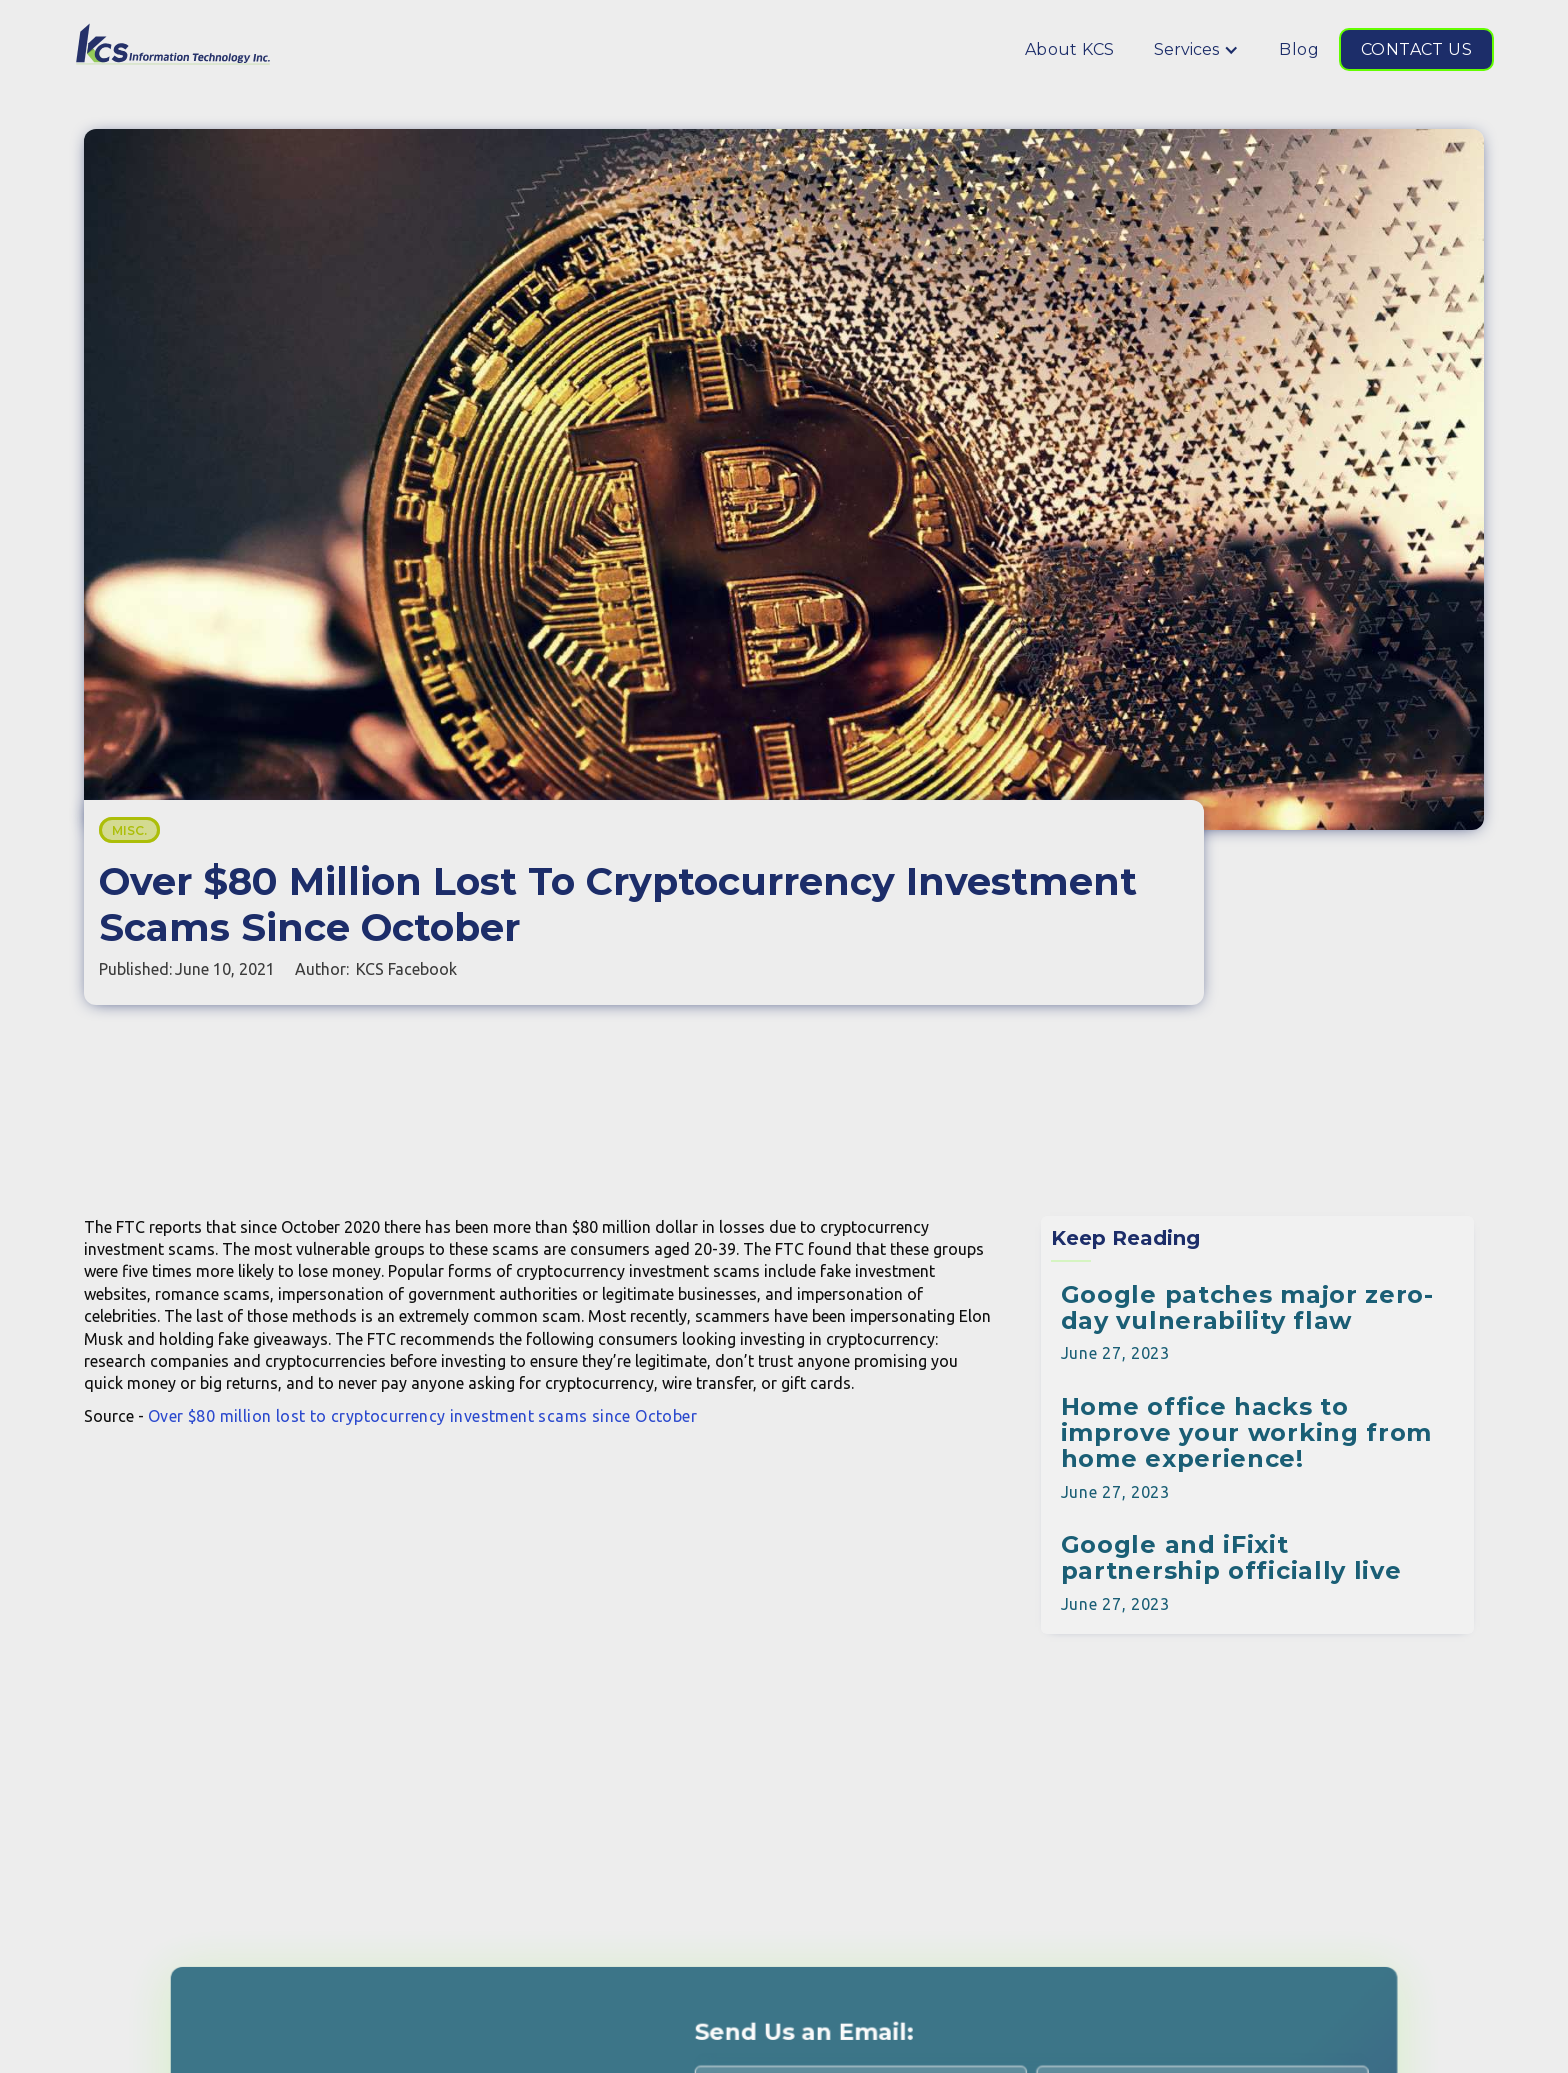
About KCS (1070, 49)
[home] (174, 44)
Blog (1299, 49)
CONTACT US (1416, 49)
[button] (1196, 49)
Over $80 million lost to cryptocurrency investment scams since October (422, 1416)
